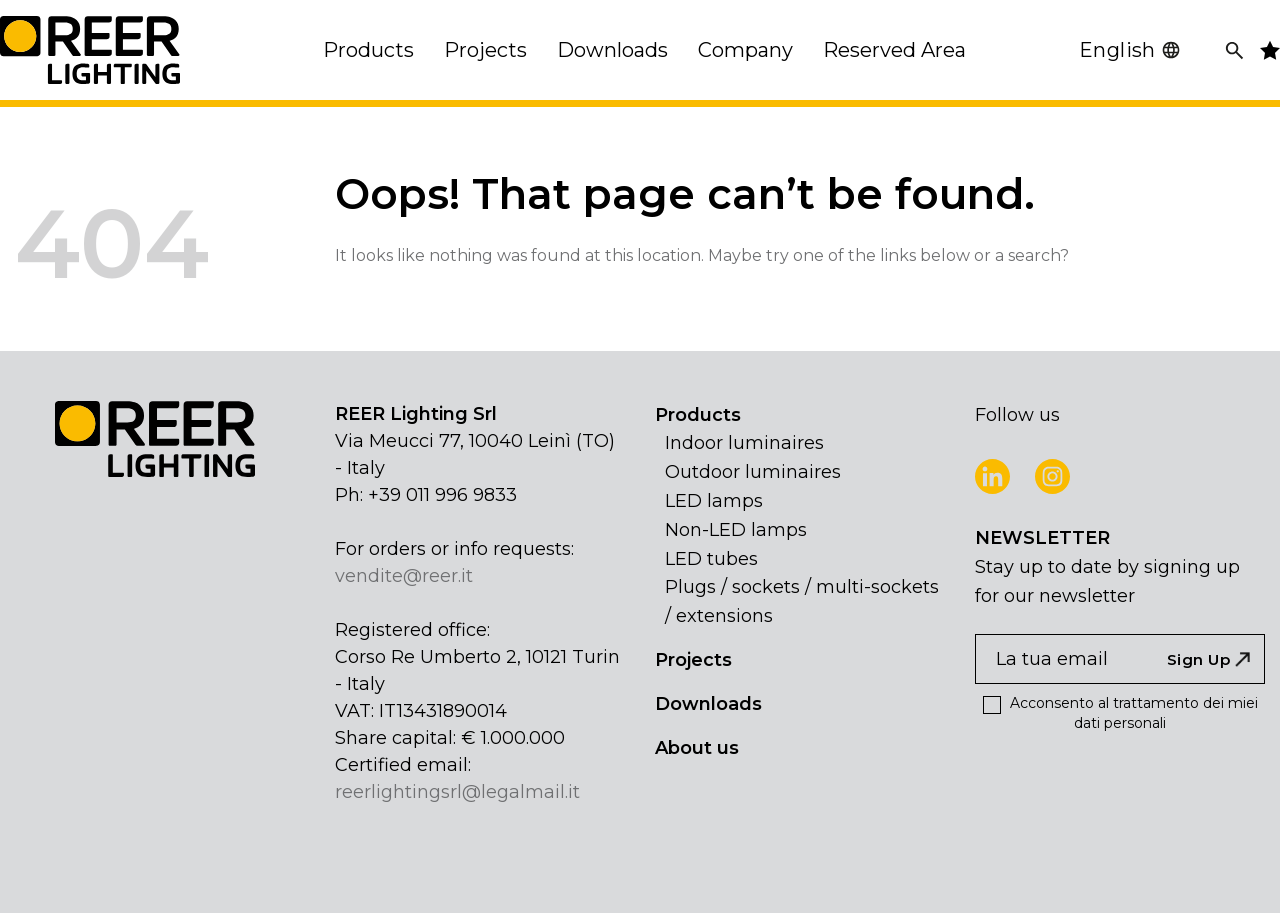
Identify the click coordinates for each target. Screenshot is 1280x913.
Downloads (708, 704)
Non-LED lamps (736, 530)
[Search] (1234, 50)
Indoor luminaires (744, 443)
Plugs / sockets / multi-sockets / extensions (802, 601)
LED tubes (711, 559)
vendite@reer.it (404, 576)
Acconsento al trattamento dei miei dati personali (1120, 712)
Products (698, 415)
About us (697, 748)
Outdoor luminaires (753, 472)
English (1130, 50)
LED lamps (714, 501)
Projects (693, 660)
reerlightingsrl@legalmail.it (457, 792)
